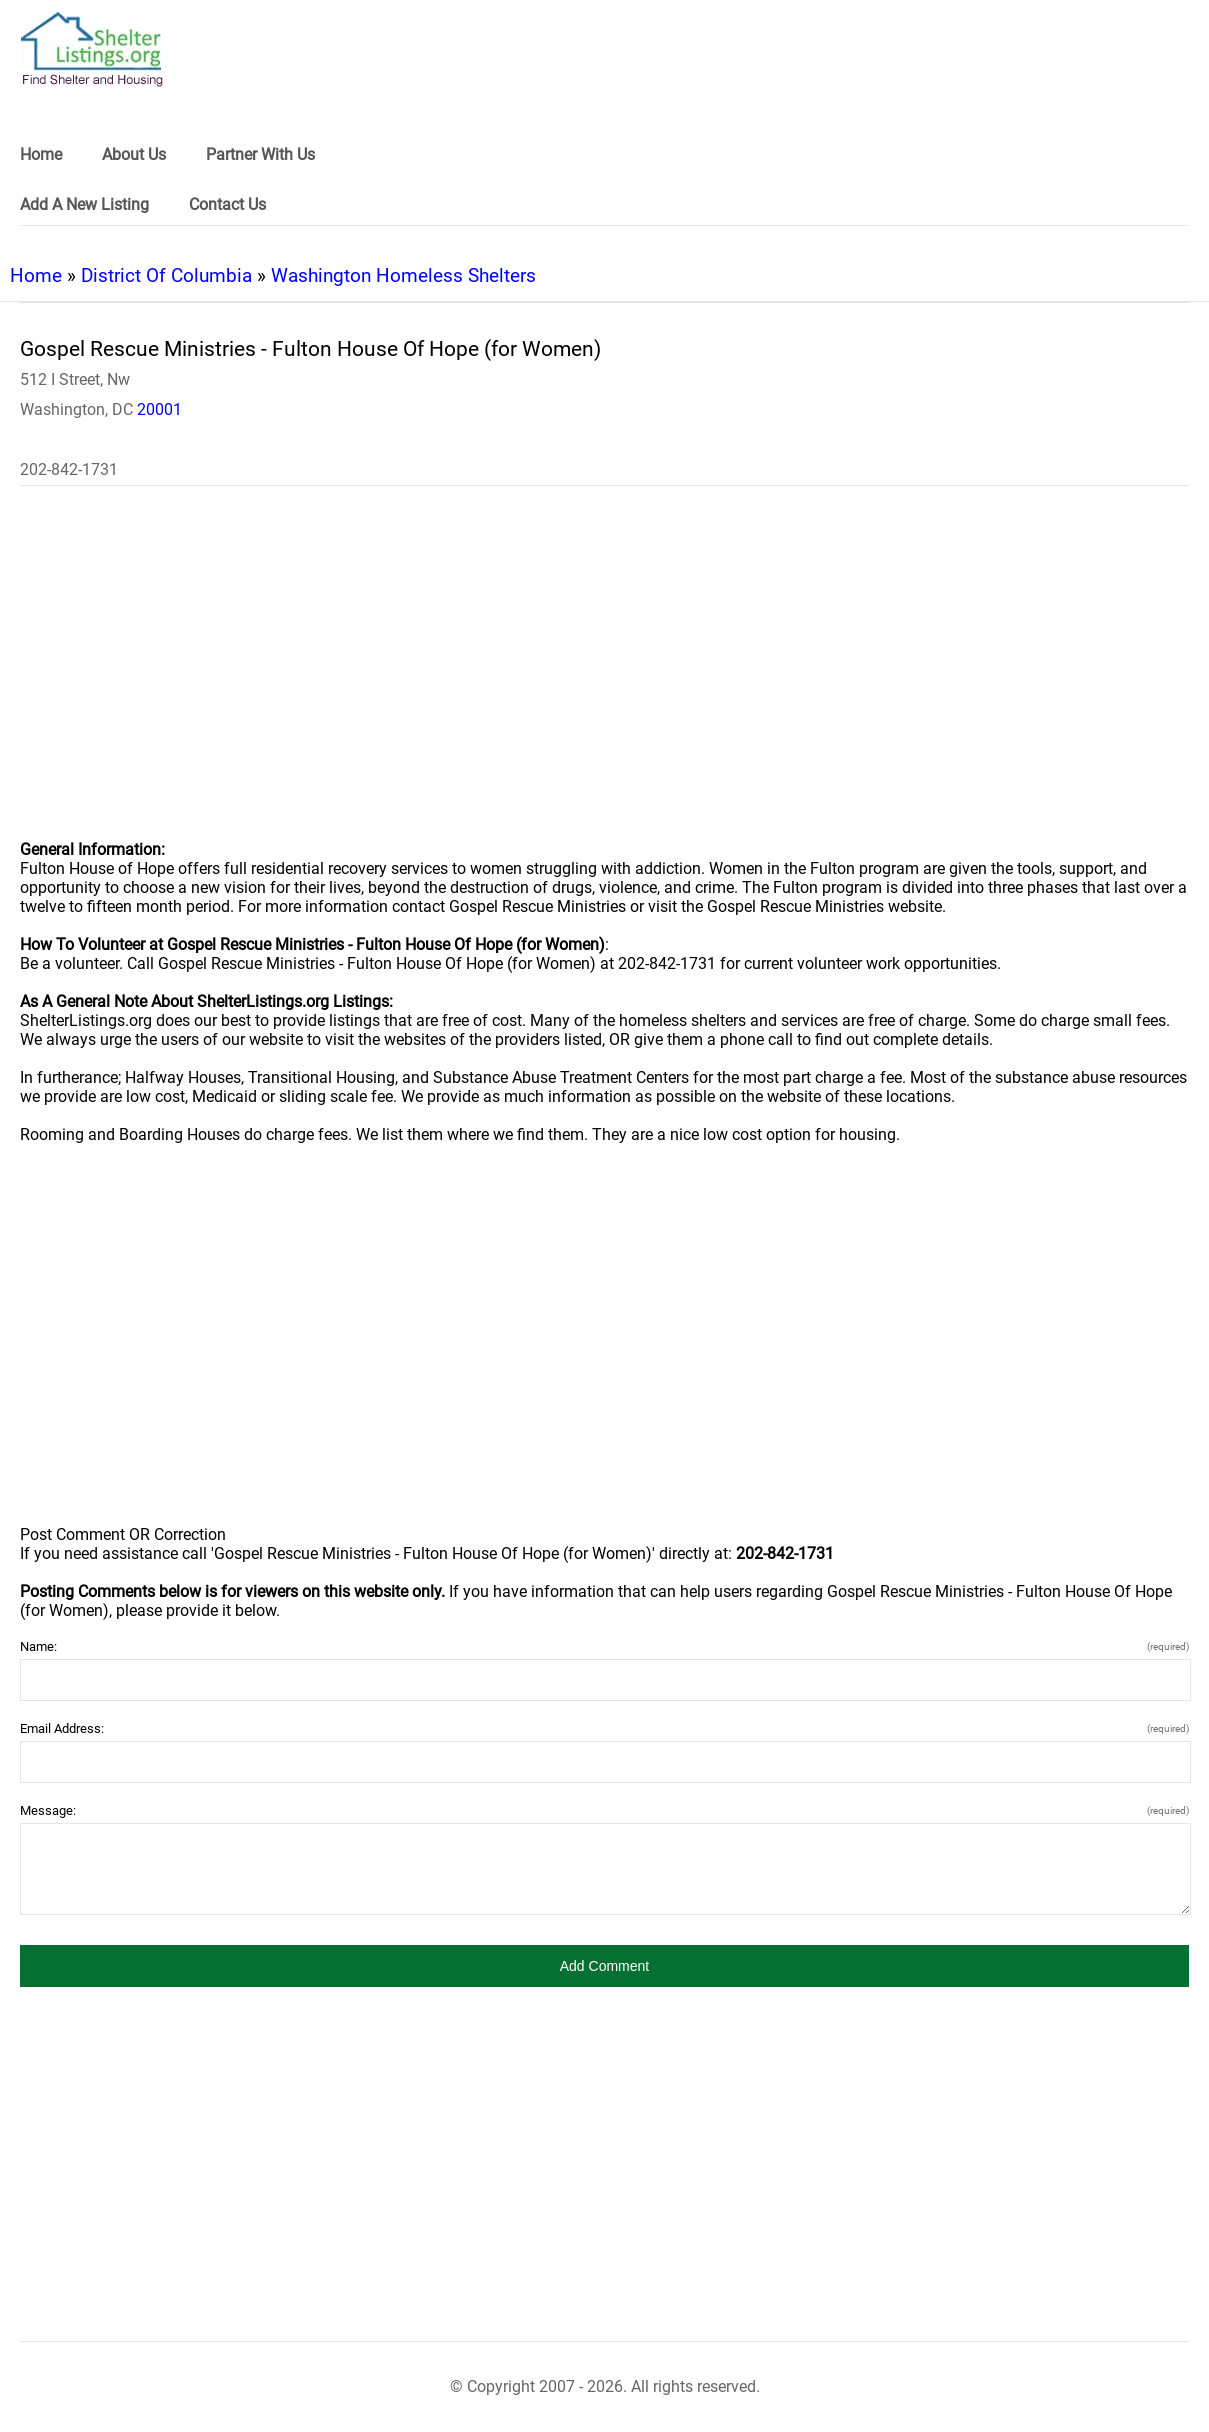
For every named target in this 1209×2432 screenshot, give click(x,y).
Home (36, 275)
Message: (604, 1810)
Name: (604, 1646)
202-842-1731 (69, 469)
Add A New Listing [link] (84, 204)
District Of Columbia (166, 275)
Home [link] (41, 154)
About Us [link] (134, 154)
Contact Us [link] (227, 204)
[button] (604, 1966)
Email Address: (604, 1728)
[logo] (92, 49)
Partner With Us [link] (260, 154)
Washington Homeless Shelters (403, 275)
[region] (604, 676)
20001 (159, 409)
